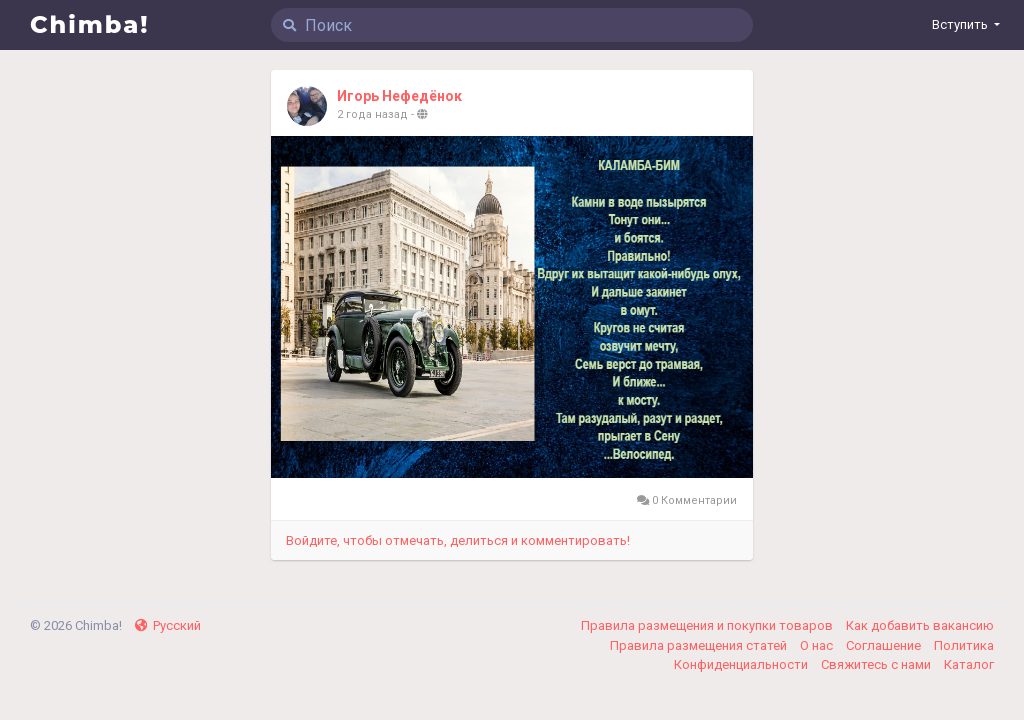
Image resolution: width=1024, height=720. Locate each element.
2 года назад (372, 114)
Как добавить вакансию (920, 625)
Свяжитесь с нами (877, 664)
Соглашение (885, 645)
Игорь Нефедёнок (399, 96)
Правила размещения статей (700, 645)
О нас (818, 645)
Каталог (969, 664)
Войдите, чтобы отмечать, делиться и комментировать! (458, 540)
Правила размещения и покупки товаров (708, 625)
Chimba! (90, 24)
